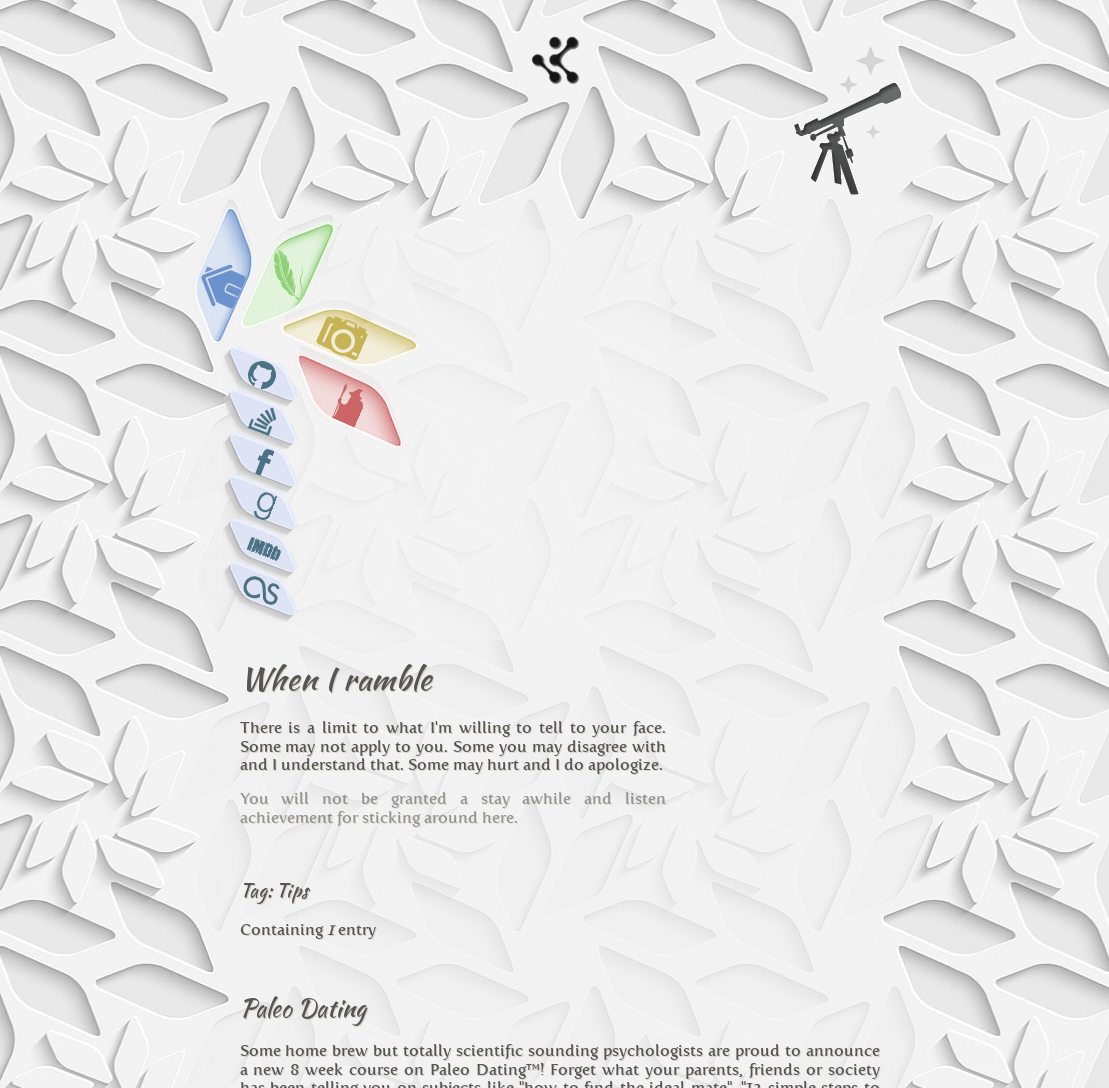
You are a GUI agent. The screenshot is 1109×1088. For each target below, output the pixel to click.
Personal (291, 842)
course (581, 842)
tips (623, 842)
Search (850, 132)
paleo (482, 842)
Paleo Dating (303, 673)
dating (529, 842)
